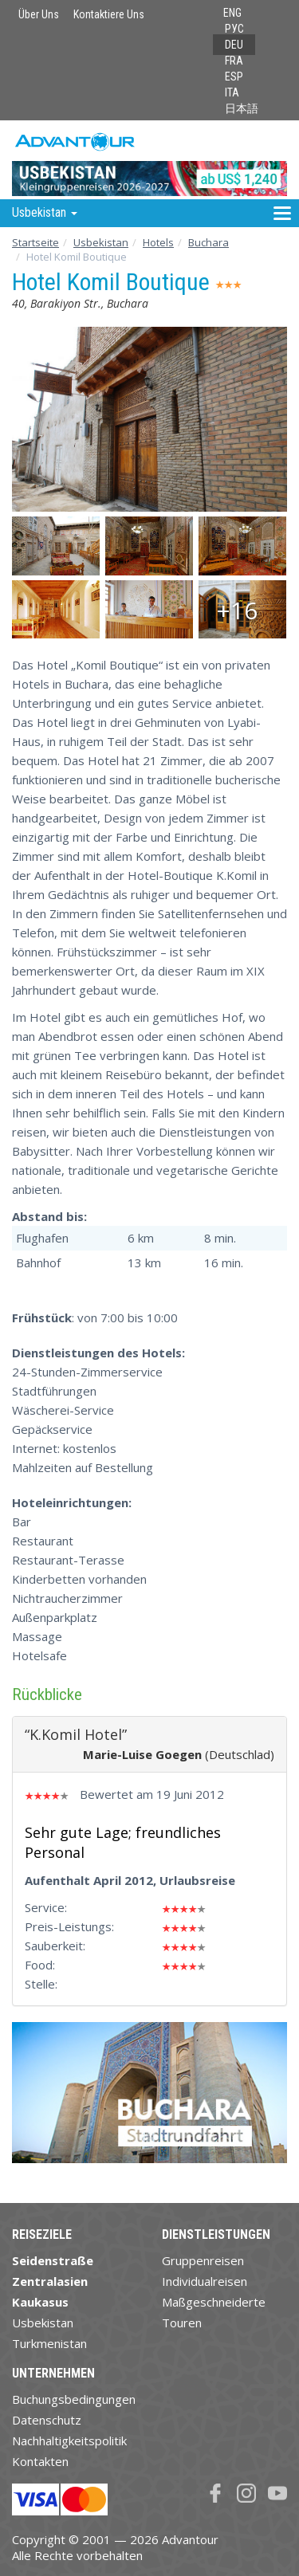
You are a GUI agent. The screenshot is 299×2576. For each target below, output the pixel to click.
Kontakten (40, 2461)
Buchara (208, 242)
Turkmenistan (49, 2343)
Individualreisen (204, 2281)
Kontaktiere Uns (108, 14)
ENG (232, 12)
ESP (234, 76)
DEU (234, 44)
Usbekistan (100, 242)
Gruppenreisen (203, 2260)
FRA (234, 60)
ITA (232, 92)
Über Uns (38, 14)
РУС (234, 28)
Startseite (35, 242)
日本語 (241, 108)
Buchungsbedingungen (74, 2399)
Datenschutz (46, 2420)
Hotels (158, 242)
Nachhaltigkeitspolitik (69, 2440)
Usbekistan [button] (44, 212)
